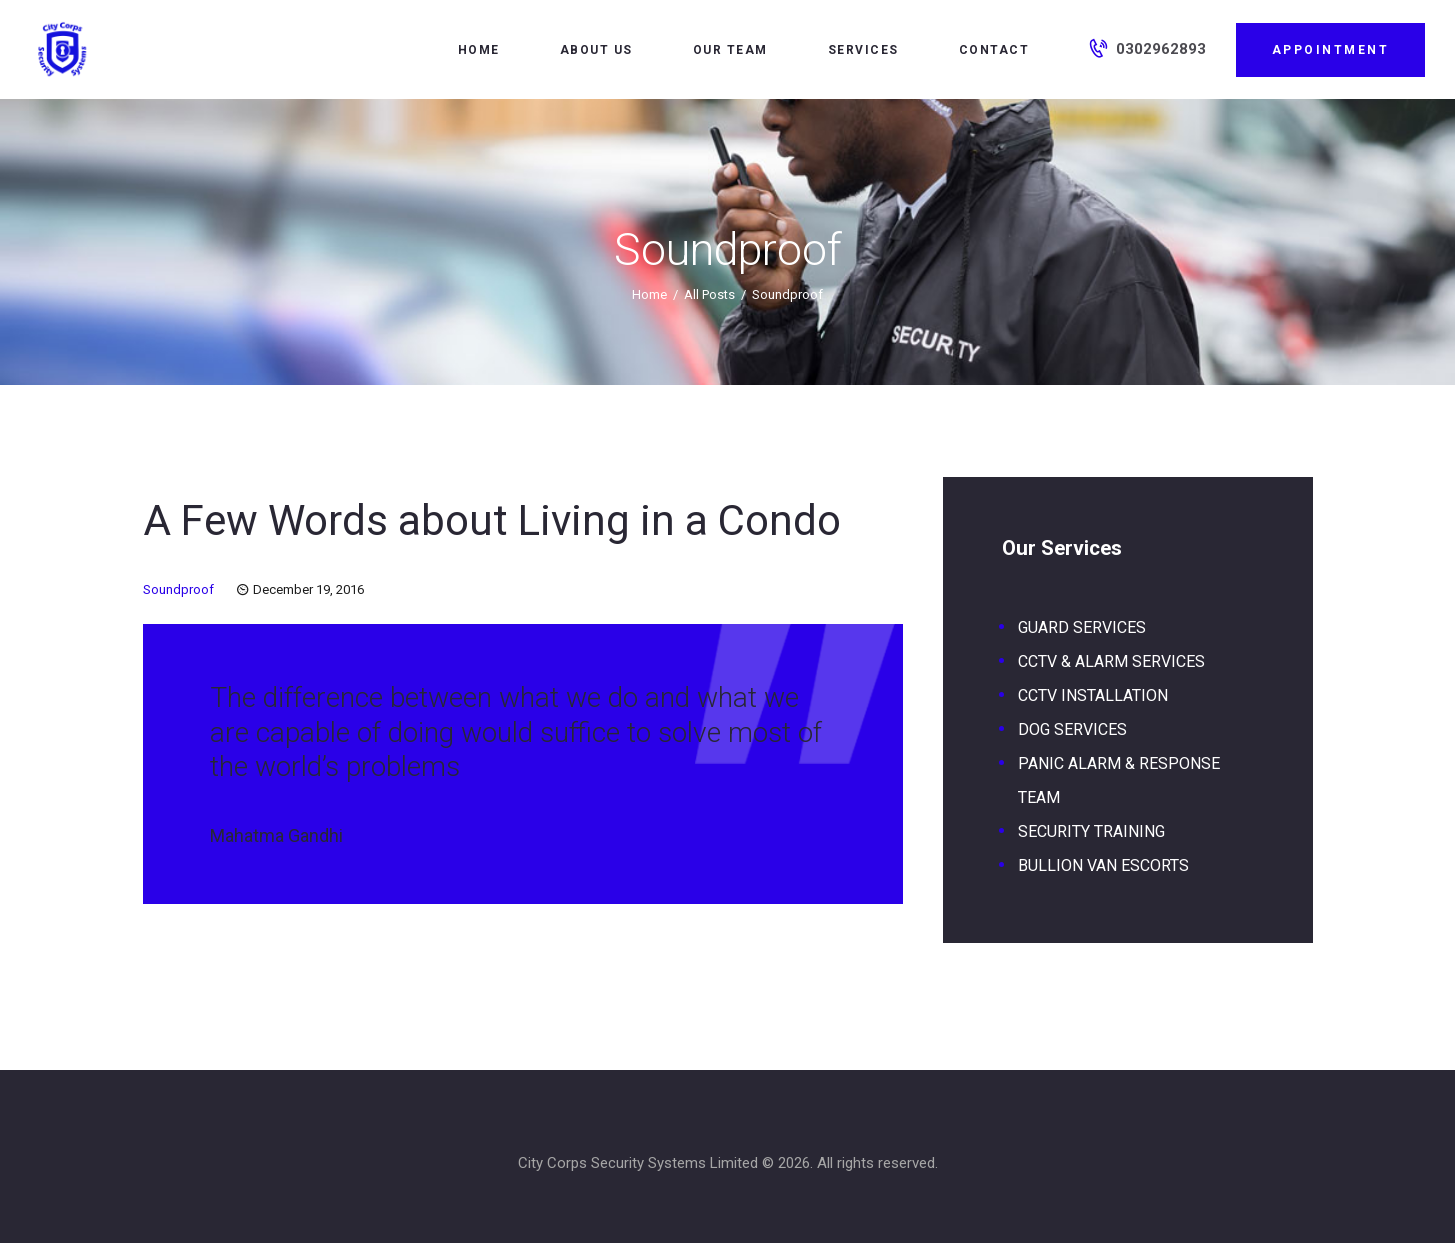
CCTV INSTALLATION (1093, 695)
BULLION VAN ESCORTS (1103, 865)
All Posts (709, 294)
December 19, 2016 (308, 589)
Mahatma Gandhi (276, 835)
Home (649, 294)
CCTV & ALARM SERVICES (1111, 661)
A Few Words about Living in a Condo (492, 520)
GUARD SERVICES (1082, 627)
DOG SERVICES (1072, 729)
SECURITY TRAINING (1091, 831)
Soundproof (178, 589)
